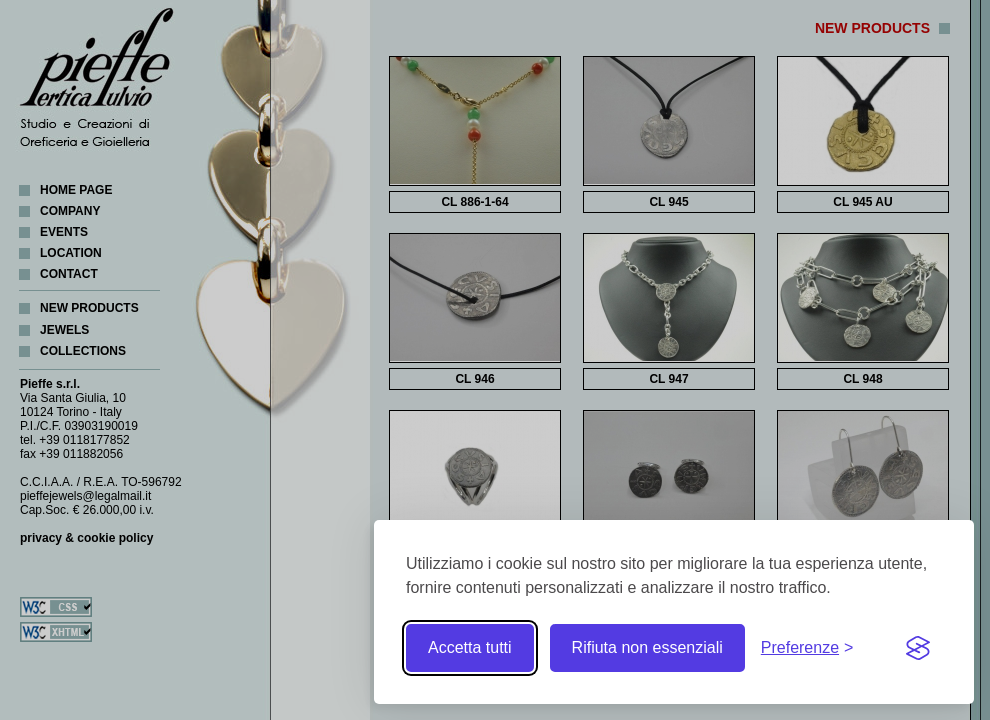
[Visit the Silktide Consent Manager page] (918, 648)
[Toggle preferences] (807, 648)
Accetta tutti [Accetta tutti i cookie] (470, 647)
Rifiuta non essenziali (647, 647)
